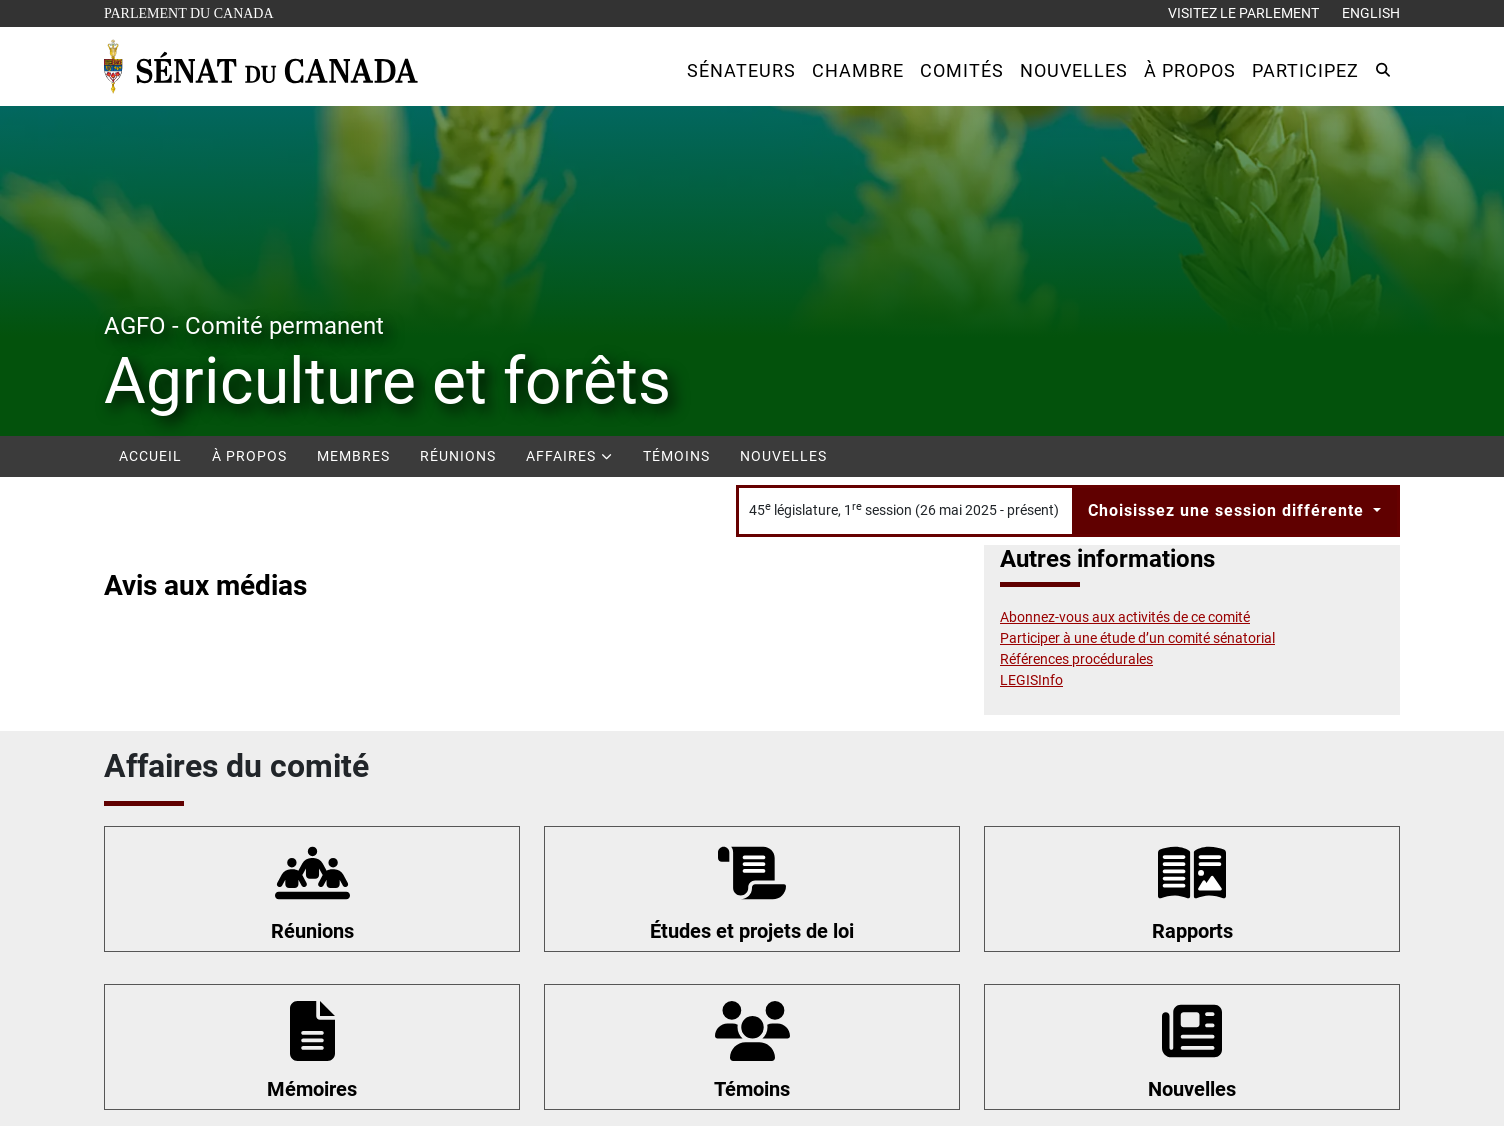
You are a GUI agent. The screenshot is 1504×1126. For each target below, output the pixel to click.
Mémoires (312, 1089)
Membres (353, 456)
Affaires (569, 456)
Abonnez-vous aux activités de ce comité (1125, 617)
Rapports (1192, 931)
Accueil (150, 456)
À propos (249, 456)
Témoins (676, 456)
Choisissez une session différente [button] (1228, 510)
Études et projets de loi (752, 931)
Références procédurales (1076, 659)
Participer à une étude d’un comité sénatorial (1137, 638)
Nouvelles (783, 456)
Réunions (458, 456)
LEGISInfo (1031, 680)
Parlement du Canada (193, 11)
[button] (741, 70)
